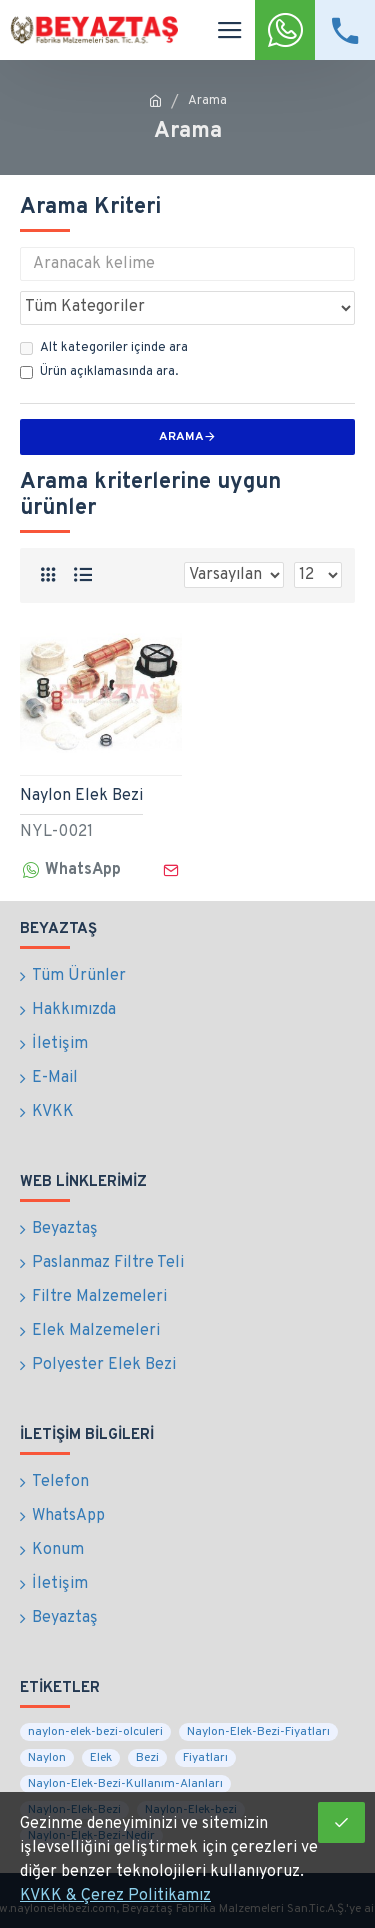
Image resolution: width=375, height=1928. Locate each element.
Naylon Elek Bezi (81, 796)
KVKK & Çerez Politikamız (115, 1896)
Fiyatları (205, 1758)
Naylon (47, 1758)
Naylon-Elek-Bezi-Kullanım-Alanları (125, 1784)
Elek (101, 1758)
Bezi (147, 1758)
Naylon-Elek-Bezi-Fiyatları (258, 1732)
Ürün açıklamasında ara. (99, 372)
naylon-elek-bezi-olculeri (95, 1732)
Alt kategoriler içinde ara (104, 348)
